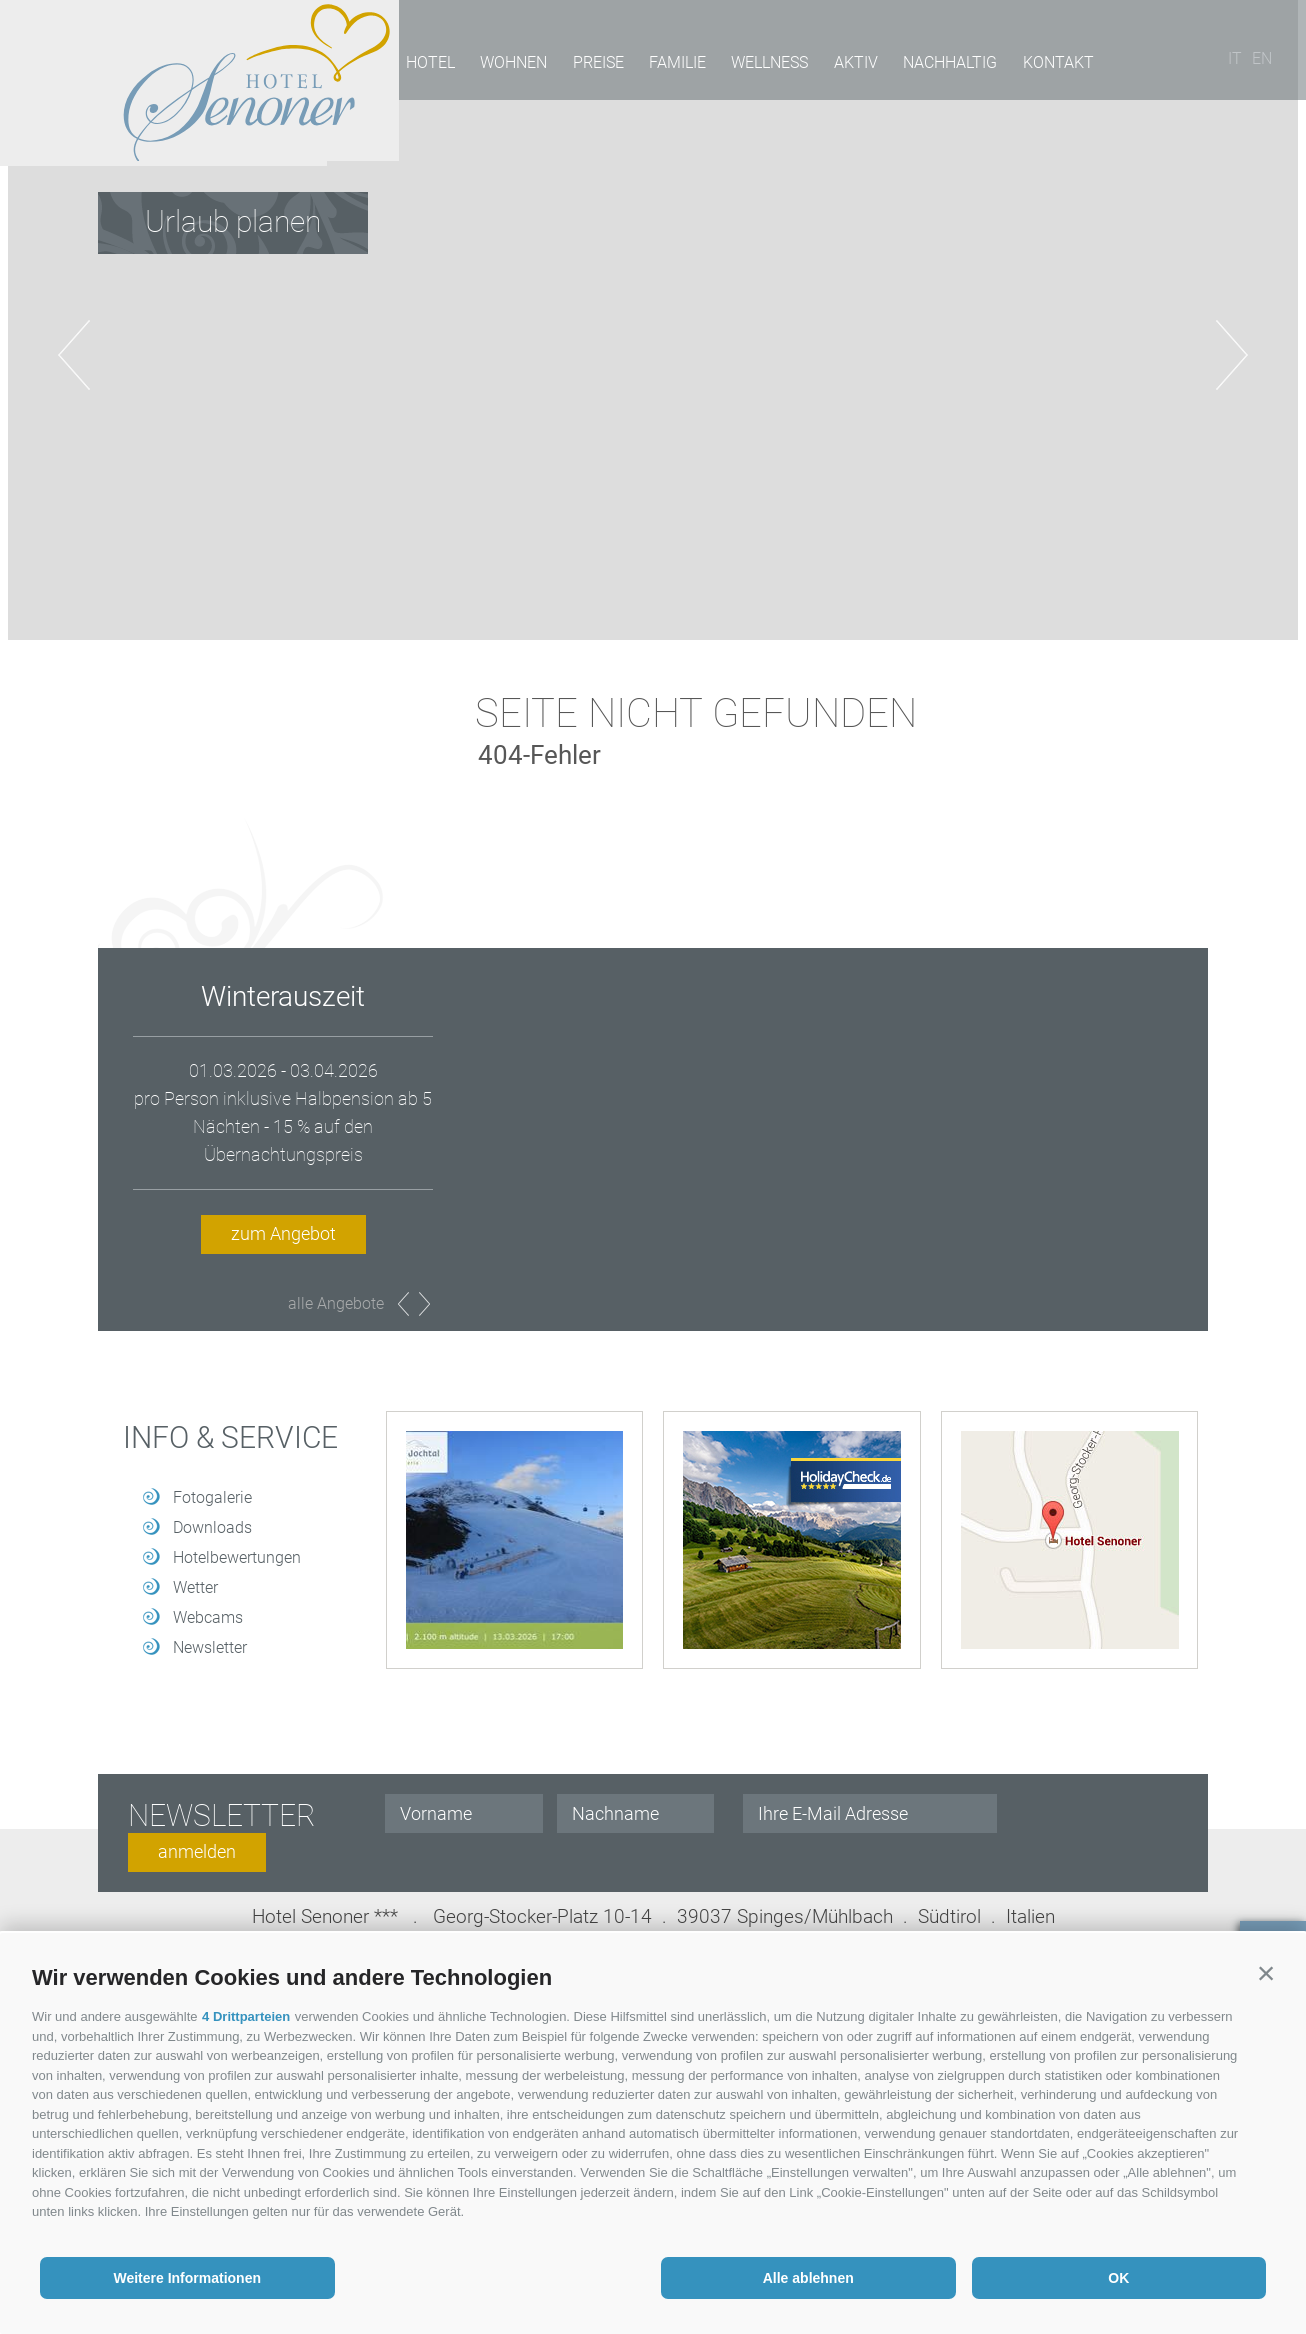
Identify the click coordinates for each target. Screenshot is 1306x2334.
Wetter (195, 1587)
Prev (403, 1304)
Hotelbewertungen (237, 1557)
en (1268, 65)
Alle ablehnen (808, 2278)
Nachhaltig (940, 65)
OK (1118, 2278)
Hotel (428, 65)
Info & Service (230, 1438)
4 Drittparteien (246, 2016)
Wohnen (510, 65)
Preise (593, 65)
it (1241, 65)
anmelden (197, 1851)
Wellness (762, 65)
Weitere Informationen (187, 2278)
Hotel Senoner (194, 83)
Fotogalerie (212, 1497)
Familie (671, 65)
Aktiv (847, 65)
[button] (1266, 1973)
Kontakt (1046, 65)
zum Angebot (283, 1233)
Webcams (208, 1617)
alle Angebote (336, 1303)
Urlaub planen (233, 221)
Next (424, 1304)
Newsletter (210, 1647)
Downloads (212, 1527)
